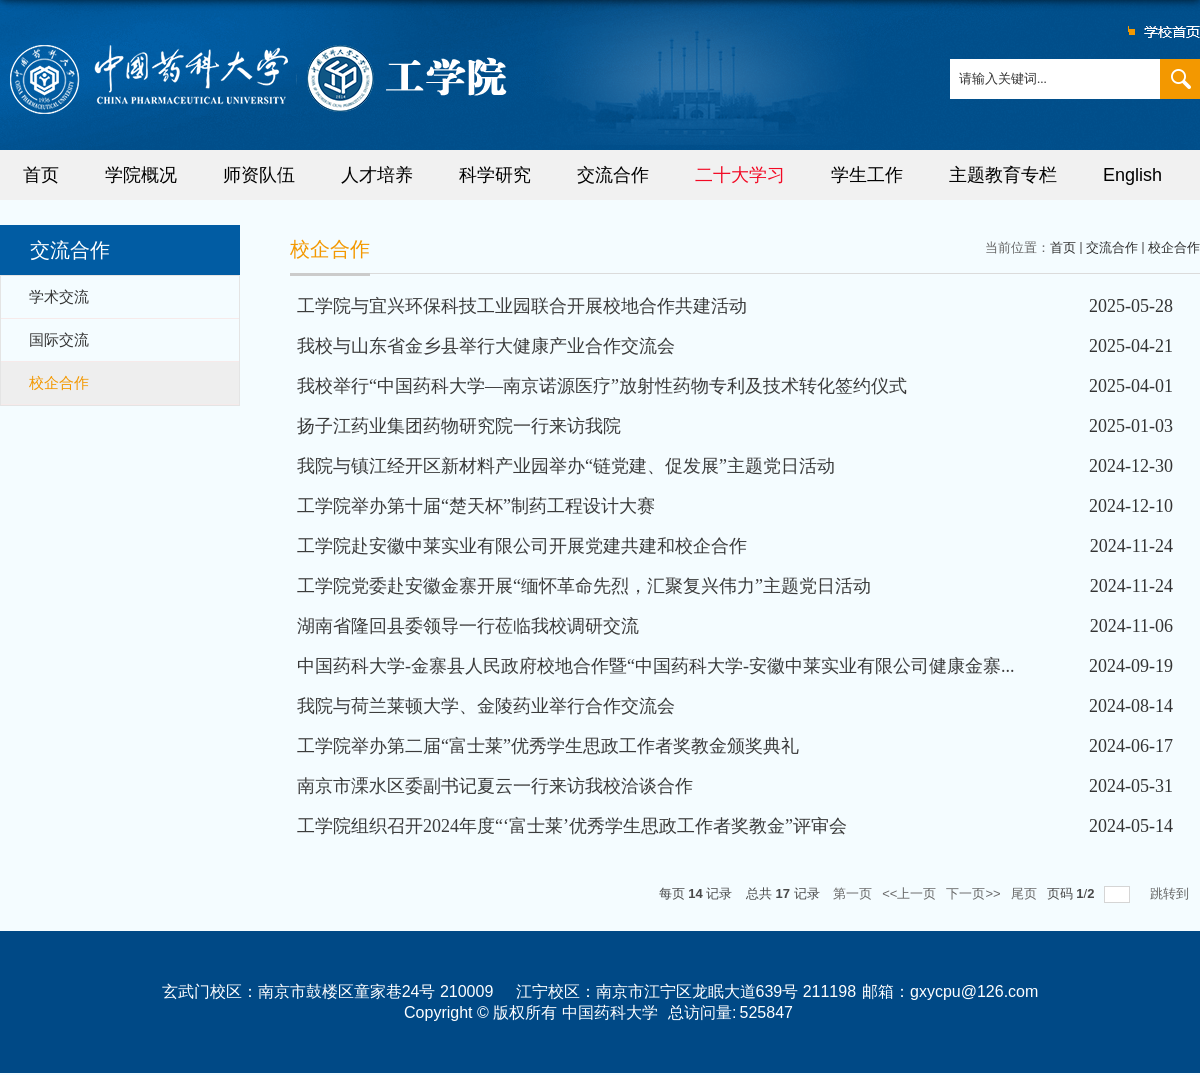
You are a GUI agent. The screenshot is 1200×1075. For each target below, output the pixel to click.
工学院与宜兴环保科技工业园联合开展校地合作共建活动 (522, 306)
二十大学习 (740, 175)
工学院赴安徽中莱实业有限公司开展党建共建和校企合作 (522, 546)
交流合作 (613, 175)
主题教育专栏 (1003, 175)
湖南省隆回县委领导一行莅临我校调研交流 (468, 626)
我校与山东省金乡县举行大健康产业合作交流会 (486, 346)
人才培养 (377, 175)
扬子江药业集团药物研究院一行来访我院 (459, 426)
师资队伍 (259, 175)
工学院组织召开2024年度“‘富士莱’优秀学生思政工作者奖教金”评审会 (572, 826)
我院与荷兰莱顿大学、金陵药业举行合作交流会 (486, 706)
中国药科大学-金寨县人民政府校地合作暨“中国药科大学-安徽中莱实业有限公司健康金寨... (655, 666)
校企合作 (1174, 247)
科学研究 (495, 175)
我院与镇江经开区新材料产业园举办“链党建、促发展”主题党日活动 (566, 466)
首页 (41, 175)
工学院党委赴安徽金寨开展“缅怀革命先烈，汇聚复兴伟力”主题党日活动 (584, 586)
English (1132, 175)
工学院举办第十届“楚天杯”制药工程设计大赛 (476, 506)
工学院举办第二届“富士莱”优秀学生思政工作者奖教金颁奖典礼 (548, 746)
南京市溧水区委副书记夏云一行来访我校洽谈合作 (495, 786)
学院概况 (141, 175)
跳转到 (1171, 893)
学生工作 (867, 175)
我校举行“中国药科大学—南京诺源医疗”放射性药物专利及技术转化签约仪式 (602, 386)
